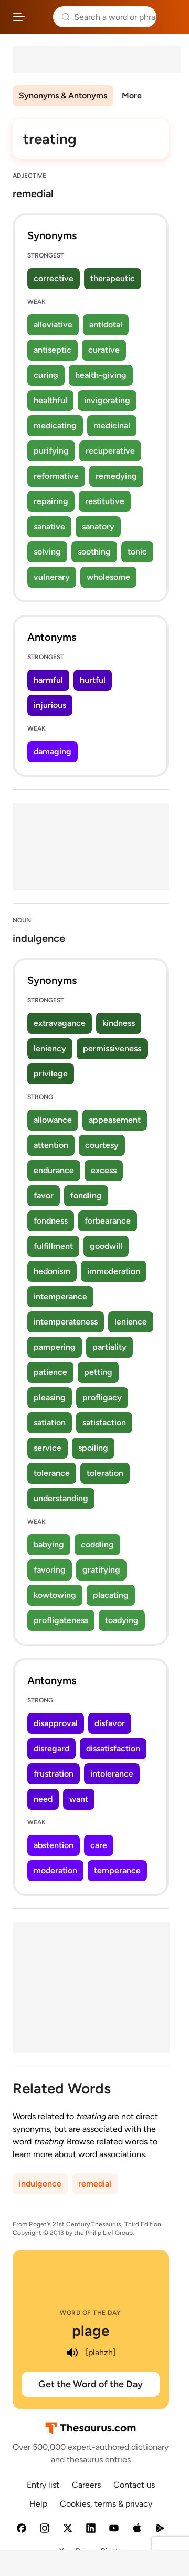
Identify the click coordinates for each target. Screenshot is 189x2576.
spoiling (93, 1448)
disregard (51, 1748)
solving (47, 552)
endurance (54, 1170)
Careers (86, 2485)
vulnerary (52, 577)
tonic (137, 552)
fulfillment (53, 1246)
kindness (118, 1023)
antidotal (105, 325)
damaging (52, 751)
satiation (50, 1423)
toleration (105, 1473)
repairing (51, 501)
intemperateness (66, 1322)
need (43, 1799)
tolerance (52, 1473)
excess (104, 1170)
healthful (50, 400)
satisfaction (104, 1423)
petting (98, 1372)
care (98, 1845)
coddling (97, 1544)
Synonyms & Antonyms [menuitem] (63, 95)
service (47, 1448)
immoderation (113, 1271)
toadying (122, 1620)
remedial (94, 2184)
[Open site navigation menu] (19, 17)
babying (49, 1544)
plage (90, 2330)
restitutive (104, 501)
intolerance (111, 1774)
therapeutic (112, 278)
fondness (51, 1221)
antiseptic (52, 350)
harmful (48, 680)
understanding (61, 1498)
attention (51, 1145)
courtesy (102, 1145)
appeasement (115, 1120)
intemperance (60, 1296)
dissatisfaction (113, 1748)
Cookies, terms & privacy (106, 2504)
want (78, 1799)
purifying (51, 451)
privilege (51, 1074)
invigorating (107, 400)
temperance (117, 1870)
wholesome (108, 577)
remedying (116, 476)
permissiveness (112, 1048)
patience (50, 1372)
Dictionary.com (170, 17)
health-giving (101, 375)
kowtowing (55, 1595)
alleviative (53, 325)
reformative (56, 476)
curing (46, 375)
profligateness (61, 1620)
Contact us (134, 2485)
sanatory (98, 526)
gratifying (101, 1570)
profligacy (102, 1397)
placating (111, 1595)
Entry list (43, 2485)
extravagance (60, 1023)
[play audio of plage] (72, 2352)
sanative (49, 526)
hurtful (93, 680)
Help (38, 2504)
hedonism (52, 1271)
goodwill (106, 1246)
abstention (54, 1845)
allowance (53, 1120)
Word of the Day (90, 2312)
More (132, 95)
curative (104, 350)
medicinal (111, 425)
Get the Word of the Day (90, 2384)
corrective (54, 278)
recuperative (110, 451)
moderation (55, 1870)
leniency (50, 1048)
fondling (86, 1195)
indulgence (40, 2184)
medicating (55, 425)
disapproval (56, 1723)
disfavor (109, 1723)
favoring (50, 1570)
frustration (54, 1774)
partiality (109, 1347)
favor (44, 1195)
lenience (130, 1322)
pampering (55, 1347)
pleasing (50, 1397)
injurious (50, 705)
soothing (94, 552)
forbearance (108, 1221)
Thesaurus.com (39, 17)
